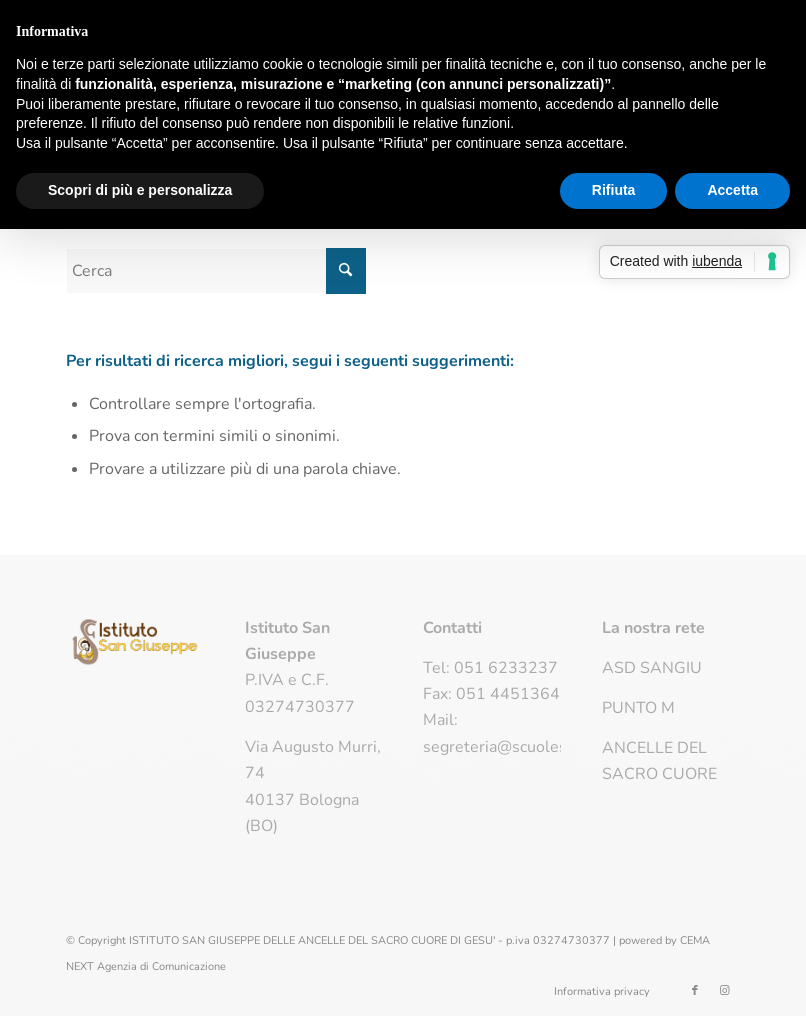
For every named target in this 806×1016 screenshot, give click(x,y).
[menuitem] (597, 992)
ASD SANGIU (652, 668)
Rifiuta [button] (614, 190)
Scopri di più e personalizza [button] (140, 190)
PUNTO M (638, 708)
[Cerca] (216, 271)
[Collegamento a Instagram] (725, 991)
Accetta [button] (732, 190)
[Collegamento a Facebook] (695, 991)
